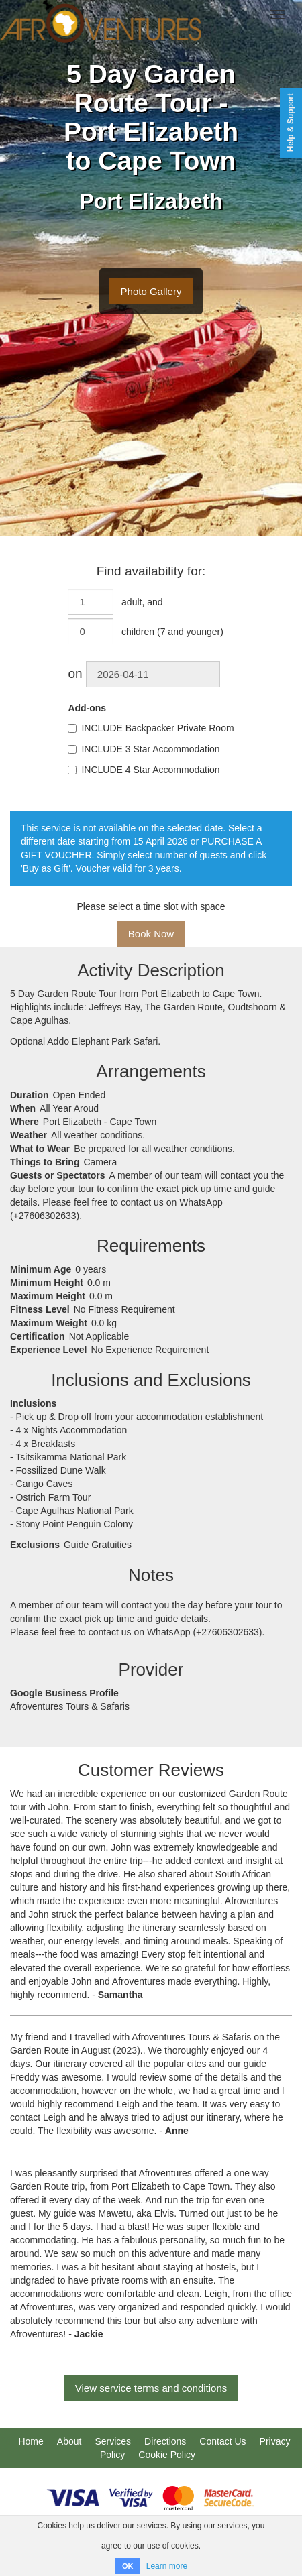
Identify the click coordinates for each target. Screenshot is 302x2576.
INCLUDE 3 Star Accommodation (143, 749)
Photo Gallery (151, 291)
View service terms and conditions (151, 2388)
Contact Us (222, 2441)
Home (30, 2441)
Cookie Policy (166, 2454)
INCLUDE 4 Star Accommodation (143, 769)
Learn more (166, 2566)
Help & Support (290, 122)
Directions (165, 2441)
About (69, 2441)
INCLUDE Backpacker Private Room (151, 728)
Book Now (151, 933)
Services (113, 2441)
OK (128, 2566)
